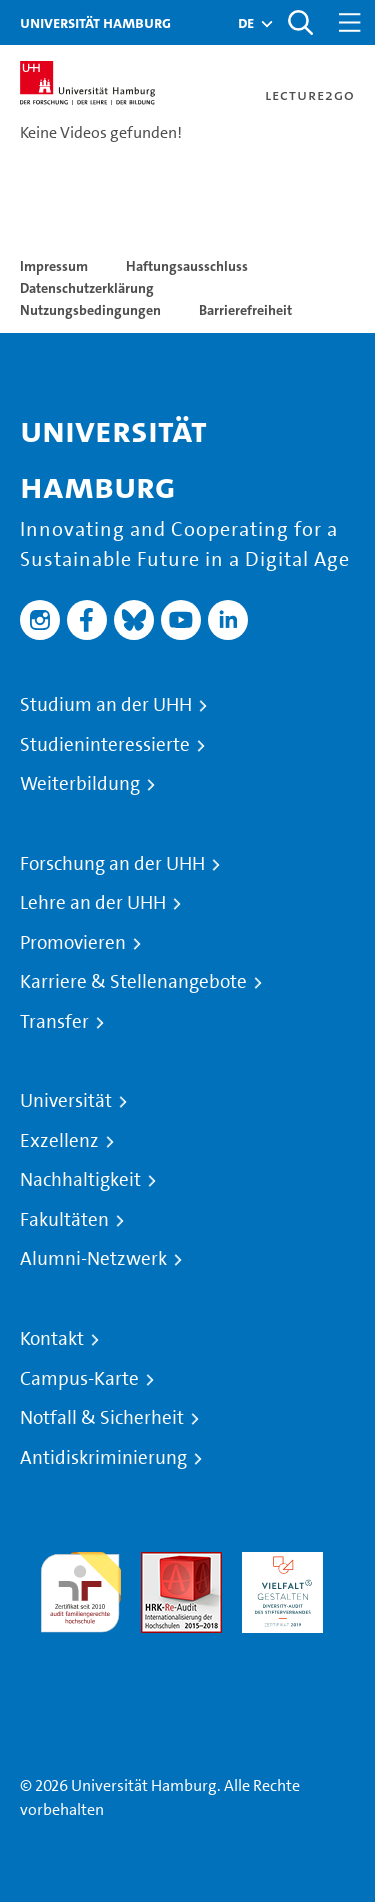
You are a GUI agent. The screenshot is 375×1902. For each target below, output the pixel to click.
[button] (246, 23)
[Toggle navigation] (350, 22)
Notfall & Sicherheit (102, 1418)
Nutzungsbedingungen (90, 310)
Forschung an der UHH (112, 864)
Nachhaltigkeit (80, 1180)
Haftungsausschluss (187, 266)
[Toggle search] (300, 22)
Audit (160, 1563)
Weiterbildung (80, 784)
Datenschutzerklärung (87, 288)
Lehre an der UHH (93, 903)
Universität (66, 1101)
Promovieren (73, 943)
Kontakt (52, 1339)
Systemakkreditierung (80, 1644)
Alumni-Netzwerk (93, 1259)
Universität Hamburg (95, 22)
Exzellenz (59, 1141)
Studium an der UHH (106, 705)
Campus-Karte (79, 1379)
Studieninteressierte (105, 745)
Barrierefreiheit (245, 310)
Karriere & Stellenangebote (133, 982)
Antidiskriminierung (103, 1458)
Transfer (54, 1022)
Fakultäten (64, 1220)
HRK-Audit (277, 1563)
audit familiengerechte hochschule (80, 1587)
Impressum (54, 266)
